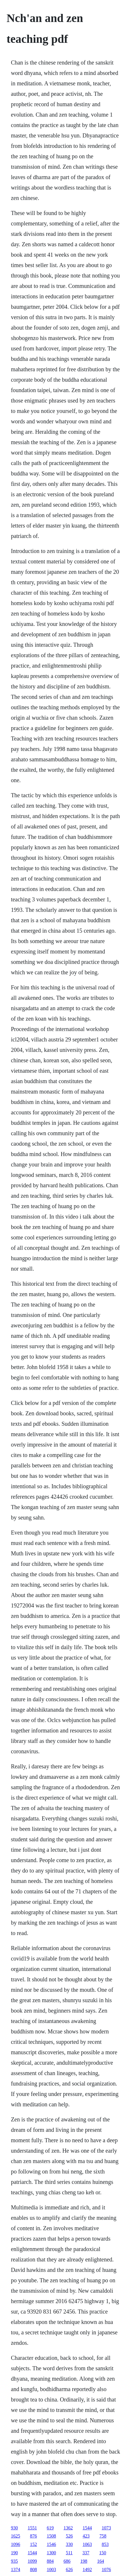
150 (102, 2552)
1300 (51, 2552)
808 (33, 2569)
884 (50, 2561)
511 (69, 2552)
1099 (32, 2561)
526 (69, 2535)
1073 (106, 2527)
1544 (87, 2527)
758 (102, 2535)
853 (105, 2544)
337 (85, 2552)
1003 (51, 2569)
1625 (15, 2535)
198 (83, 2561)
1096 (15, 2544)
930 (14, 2527)
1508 (51, 2535)
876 (33, 2535)
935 (14, 2561)
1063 (87, 2544)
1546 (51, 2544)
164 (100, 2561)
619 (50, 2527)
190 (14, 2552)
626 (69, 2569)
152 (33, 2544)
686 (67, 2561)
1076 (106, 2569)
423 (86, 2535)
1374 (15, 2569)
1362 (68, 2527)
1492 (87, 2569)
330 (69, 2544)
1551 (32, 2527)
